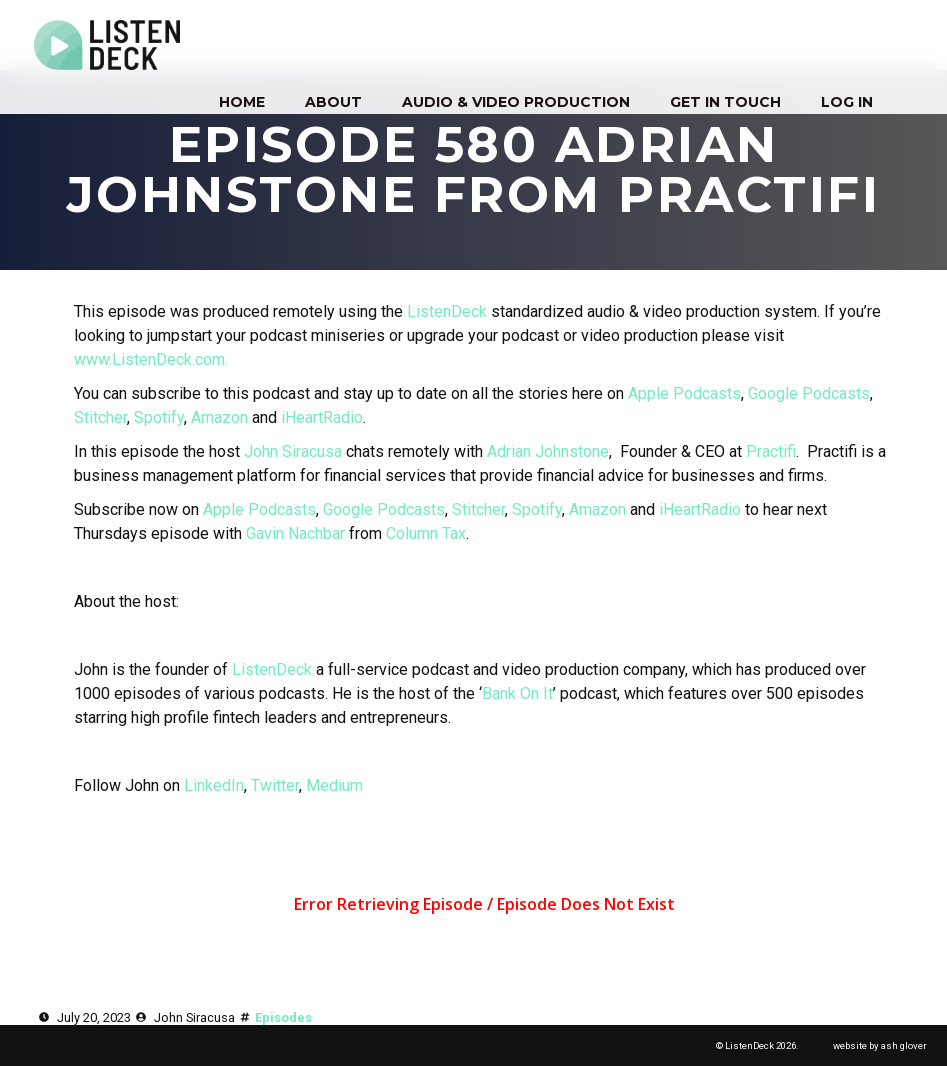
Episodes (283, 1017)
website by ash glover (880, 1045)
